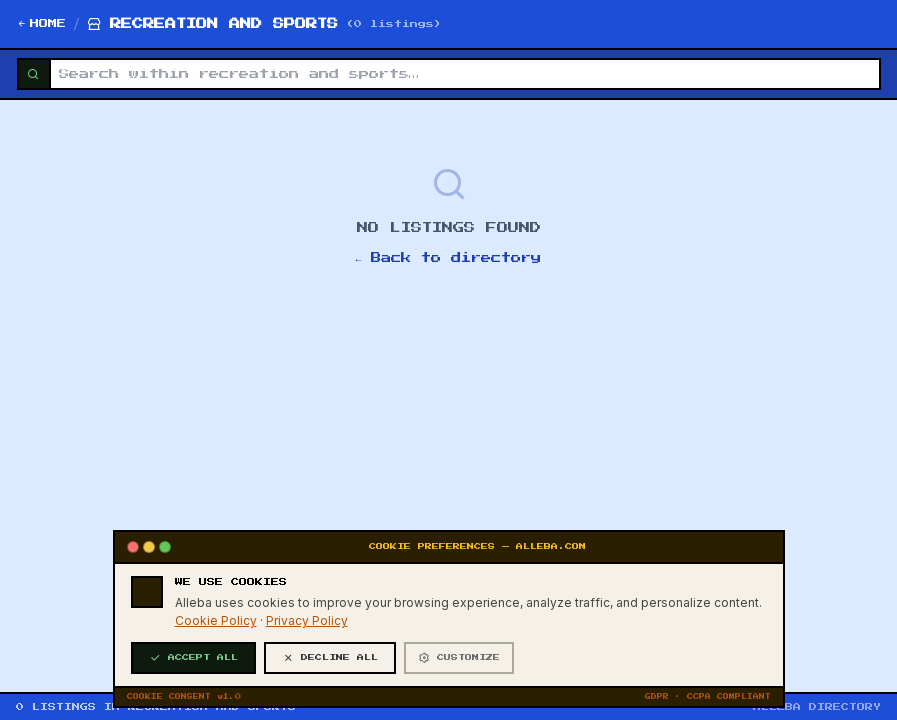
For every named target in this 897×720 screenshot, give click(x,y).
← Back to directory (449, 258)
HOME (41, 24)
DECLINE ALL (330, 678)
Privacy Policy (307, 640)
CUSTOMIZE (459, 678)
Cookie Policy (216, 640)
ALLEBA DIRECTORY (817, 707)
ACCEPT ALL (193, 678)
